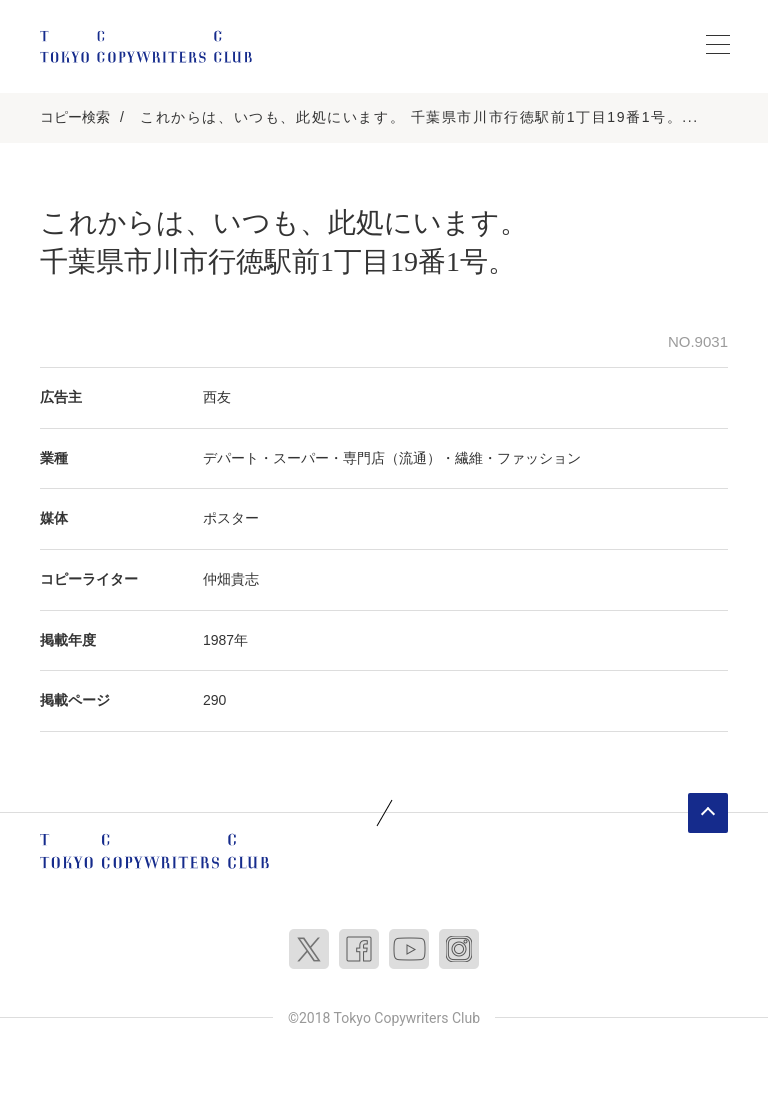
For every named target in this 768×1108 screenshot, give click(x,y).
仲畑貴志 (231, 579)
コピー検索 (75, 117)
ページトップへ (708, 813)
